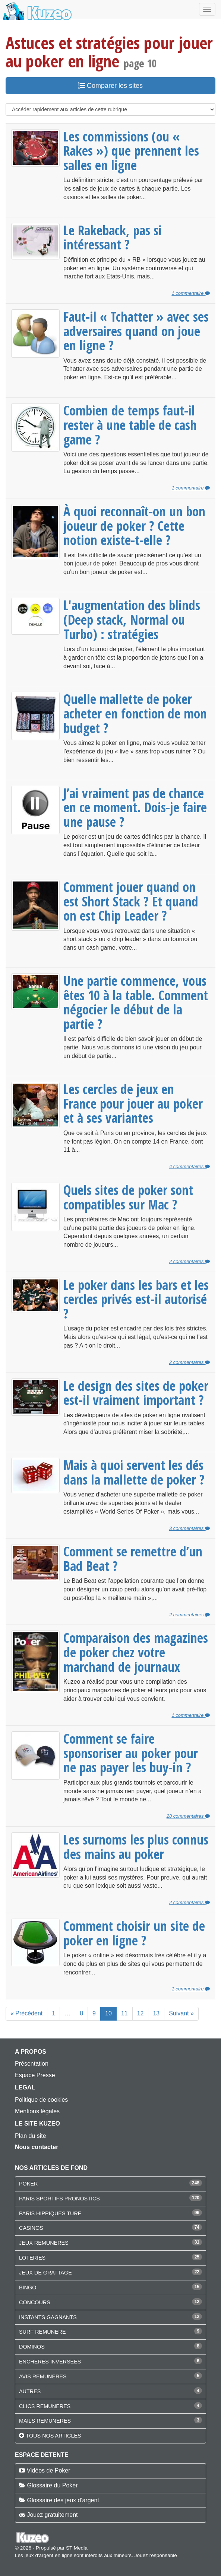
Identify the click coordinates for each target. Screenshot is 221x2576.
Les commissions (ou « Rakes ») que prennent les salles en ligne (131, 150)
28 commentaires (188, 1816)
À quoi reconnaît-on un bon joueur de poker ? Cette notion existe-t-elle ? (134, 525)
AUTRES (30, 2391)
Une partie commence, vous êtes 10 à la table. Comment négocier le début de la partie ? (135, 1002)
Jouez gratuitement (52, 2515)
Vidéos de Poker (48, 2470)
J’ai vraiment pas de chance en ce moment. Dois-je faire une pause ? (135, 807)
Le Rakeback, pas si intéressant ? (112, 237)
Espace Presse (35, 2075)
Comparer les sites (110, 85)
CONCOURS (34, 2302)
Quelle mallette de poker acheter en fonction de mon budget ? (135, 713)
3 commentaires (189, 1528)
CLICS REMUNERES (44, 2406)
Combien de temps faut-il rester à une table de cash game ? (130, 424)
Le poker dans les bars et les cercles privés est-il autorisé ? (136, 1299)
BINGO (27, 2287)
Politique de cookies (41, 2100)
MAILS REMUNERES (45, 2421)
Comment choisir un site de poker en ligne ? (134, 1933)
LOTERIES (32, 2258)
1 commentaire (190, 293)
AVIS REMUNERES (43, 2376)
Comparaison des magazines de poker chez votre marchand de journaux (135, 1652)
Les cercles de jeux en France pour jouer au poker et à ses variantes (133, 1103)
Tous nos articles (53, 2436)
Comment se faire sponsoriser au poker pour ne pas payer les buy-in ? (130, 1752)
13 (156, 2013)
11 (124, 2013)
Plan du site (30, 2136)
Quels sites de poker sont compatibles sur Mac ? (128, 1197)
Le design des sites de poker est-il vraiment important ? (135, 1393)
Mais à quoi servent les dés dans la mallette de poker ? (134, 1472)
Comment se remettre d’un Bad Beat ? (132, 1558)
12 (140, 2013)
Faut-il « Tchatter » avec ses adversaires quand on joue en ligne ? (136, 330)
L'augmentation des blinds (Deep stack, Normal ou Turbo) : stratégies (131, 619)
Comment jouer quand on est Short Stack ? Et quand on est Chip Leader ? (130, 901)
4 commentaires (189, 1166)
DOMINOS (32, 2347)
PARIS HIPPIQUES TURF (50, 2213)
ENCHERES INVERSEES (50, 2362)
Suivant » (181, 2013)
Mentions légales (37, 2111)
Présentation (31, 2063)
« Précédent (26, 2013)
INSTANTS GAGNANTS (48, 2317)
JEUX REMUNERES (44, 2243)
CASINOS (31, 2228)
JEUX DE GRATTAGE (45, 2273)
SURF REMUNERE (42, 2332)
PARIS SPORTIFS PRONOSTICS (59, 2199)
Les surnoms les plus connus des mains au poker (135, 1846)
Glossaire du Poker (52, 2485)
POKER (28, 2184)
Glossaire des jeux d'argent (63, 2500)
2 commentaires (189, 1261)
